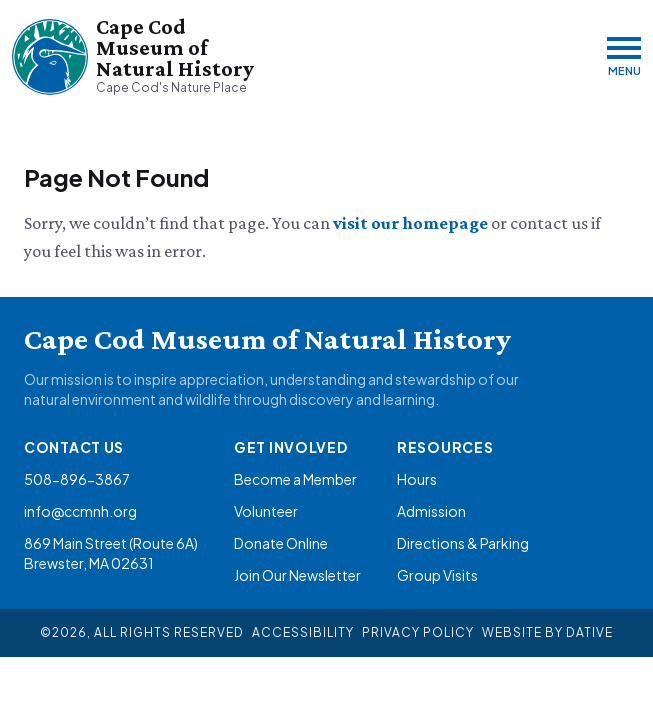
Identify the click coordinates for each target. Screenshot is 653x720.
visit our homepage (412, 223)
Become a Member (295, 479)
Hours (417, 479)
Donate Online (281, 543)
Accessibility (303, 632)
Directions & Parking (463, 543)
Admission (431, 511)
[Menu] (624, 56)
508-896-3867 (77, 479)
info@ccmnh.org (80, 511)
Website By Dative (547, 632)
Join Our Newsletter (297, 575)
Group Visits (437, 575)
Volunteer (266, 511)
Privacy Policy (418, 632)
